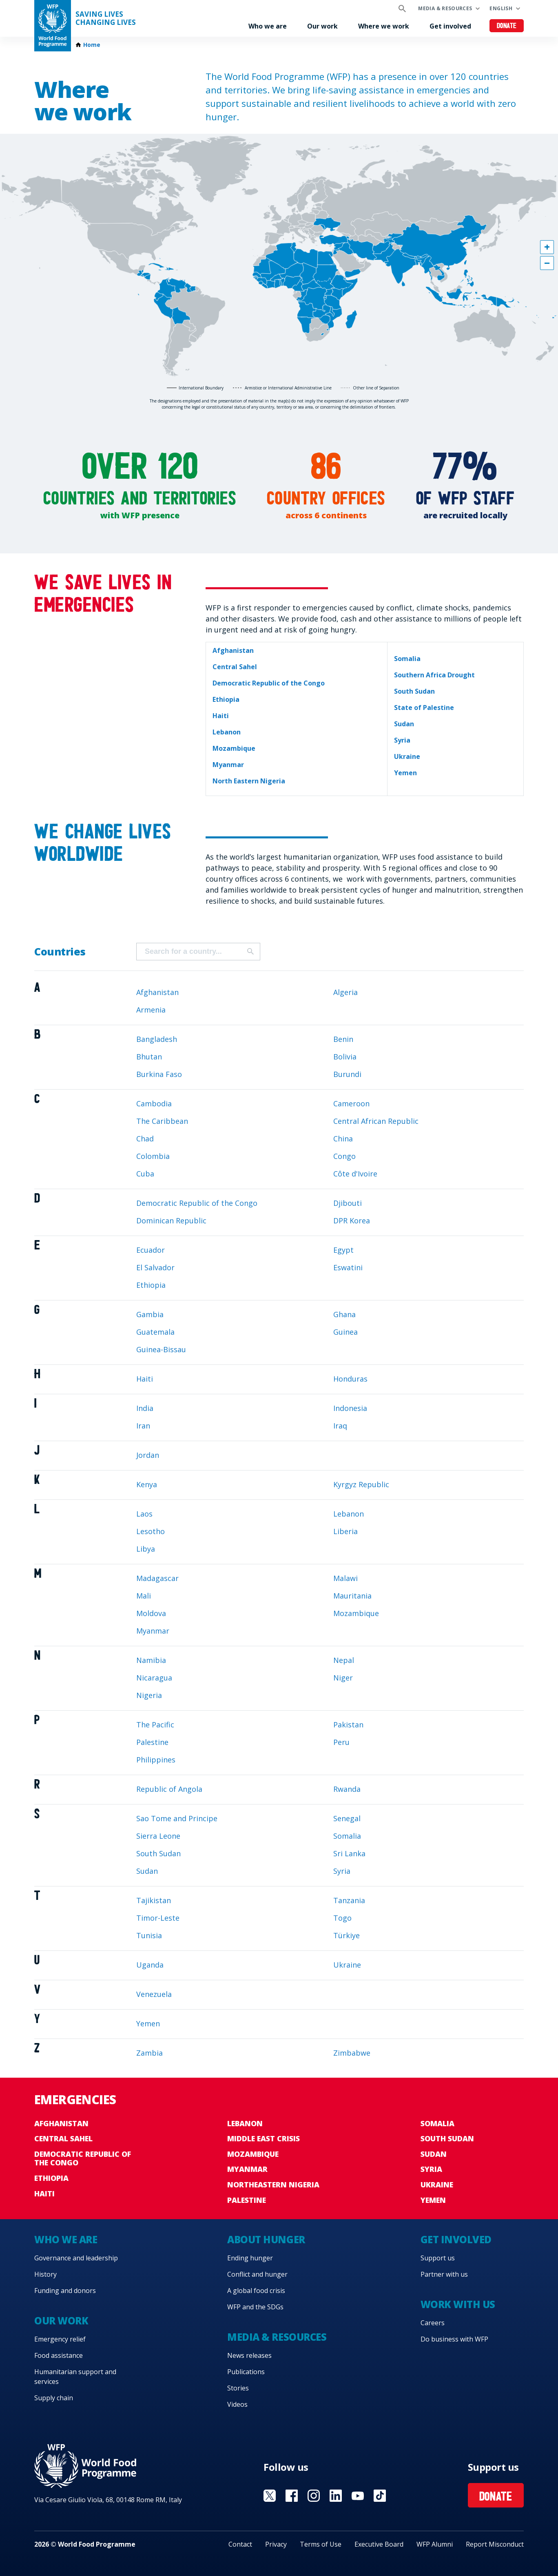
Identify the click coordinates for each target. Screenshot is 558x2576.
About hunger (266, 2239)
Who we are (267, 26)
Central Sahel (63, 2138)
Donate (507, 26)
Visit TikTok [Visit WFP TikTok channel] (380, 2496)
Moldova (151, 1613)
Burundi (347, 1074)
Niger (343, 1678)
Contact (240, 2544)
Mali (143, 1596)
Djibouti (347, 1203)
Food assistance (58, 2355)
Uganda (150, 1965)
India (144, 1408)
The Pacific (155, 1724)
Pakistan (348, 1724)
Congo (344, 1156)
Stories (238, 2388)
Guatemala (155, 1332)
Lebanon (348, 1514)
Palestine (152, 1742)
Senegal (347, 1818)
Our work (322, 26)
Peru (341, 1742)
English (500, 8)
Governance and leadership (76, 2257)
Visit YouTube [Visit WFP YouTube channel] (358, 2496)
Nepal (343, 1660)
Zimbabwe (351, 2053)
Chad (145, 1138)
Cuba (145, 1174)
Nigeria (149, 1695)
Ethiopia (151, 1285)
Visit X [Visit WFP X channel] (270, 2496)
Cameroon (351, 1103)
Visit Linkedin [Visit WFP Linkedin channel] (336, 2496)
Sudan (147, 1871)
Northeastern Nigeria (273, 2184)
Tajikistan (153, 1900)
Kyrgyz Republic (361, 1484)
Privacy (276, 2544)
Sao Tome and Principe (176, 1818)
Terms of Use (320, 2544)
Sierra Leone (158, 1836)
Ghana (344, 1314)
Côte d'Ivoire (355, 1174)
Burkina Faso (159, 1074)
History (45, 2274)
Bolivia (344, 1056)
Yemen (148, 2023)
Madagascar (157, 1578)
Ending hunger (250, 2257)
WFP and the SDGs (255, 2306)
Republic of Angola (169, 1789)
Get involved (450, 26)
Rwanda (347, 1789)
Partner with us (444, 2274)
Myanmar (152, 1631)
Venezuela (154, 1994)
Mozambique (356, 1613)
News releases (249, 2355)
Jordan (147, 1455)
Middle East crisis (263, 2138)
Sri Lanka (349, 1853)
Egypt (343, 1250)
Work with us (458, 2304)
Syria (341, 1871)
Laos (144, 1514)
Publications (246, 2371)
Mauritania (352, 1596)
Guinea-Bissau (161, 1349)
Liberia (345, 1531)
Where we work (383, 26)
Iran (143, 1426)
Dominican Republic (171, 1220)
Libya (145, 1549)
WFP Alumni (434, 2544)
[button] (547, 247)
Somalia (347, 1836)
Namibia (151, 1660)
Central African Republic (375, 1121)
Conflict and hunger (257, 2274)
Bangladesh (156, 1039)
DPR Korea (351, 1220)
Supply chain (53, 2397)
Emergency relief (60, 2339)
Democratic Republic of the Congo (196, 1203)
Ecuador (150, 1250)
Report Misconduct (495, 2544)
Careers (433, 2322)
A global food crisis (256, 2290)
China (343, 1138)
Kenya (146, 1484)
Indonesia (350, 1408)
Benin (343, 1039)
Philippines (155, 1760)
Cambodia (154, 1103)
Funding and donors (65, 2290)
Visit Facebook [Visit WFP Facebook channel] (292, 2496)
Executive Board (378, 2544)
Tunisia (149, 1935)
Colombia (153, 1156)
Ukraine (347, 1965)
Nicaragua (154, 1678)
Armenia (151, 1010)
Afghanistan (157, 992)
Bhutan (149, 1056)
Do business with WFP (454, 2339)
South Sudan (158, 1853)
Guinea (345, 1332)
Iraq (340, 1426)
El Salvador (155, 1267)
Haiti (144, 1379)
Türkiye (346, 1935)
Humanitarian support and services (75, 2376)
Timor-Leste (157, 1918)
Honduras (350, 1379)
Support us (438, 2257)
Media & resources (445, 8)
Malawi (345, 1578)
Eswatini (348, 1267)
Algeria (345, 992)
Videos (237, 2404)
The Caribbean (162, 1121)
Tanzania (349, 1900)
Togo (342, 1918)
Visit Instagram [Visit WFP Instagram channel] (314, 2496)
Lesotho (150, 1531)
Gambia (150, 1314)
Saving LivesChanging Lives (105, 18)
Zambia (149, 2053)
